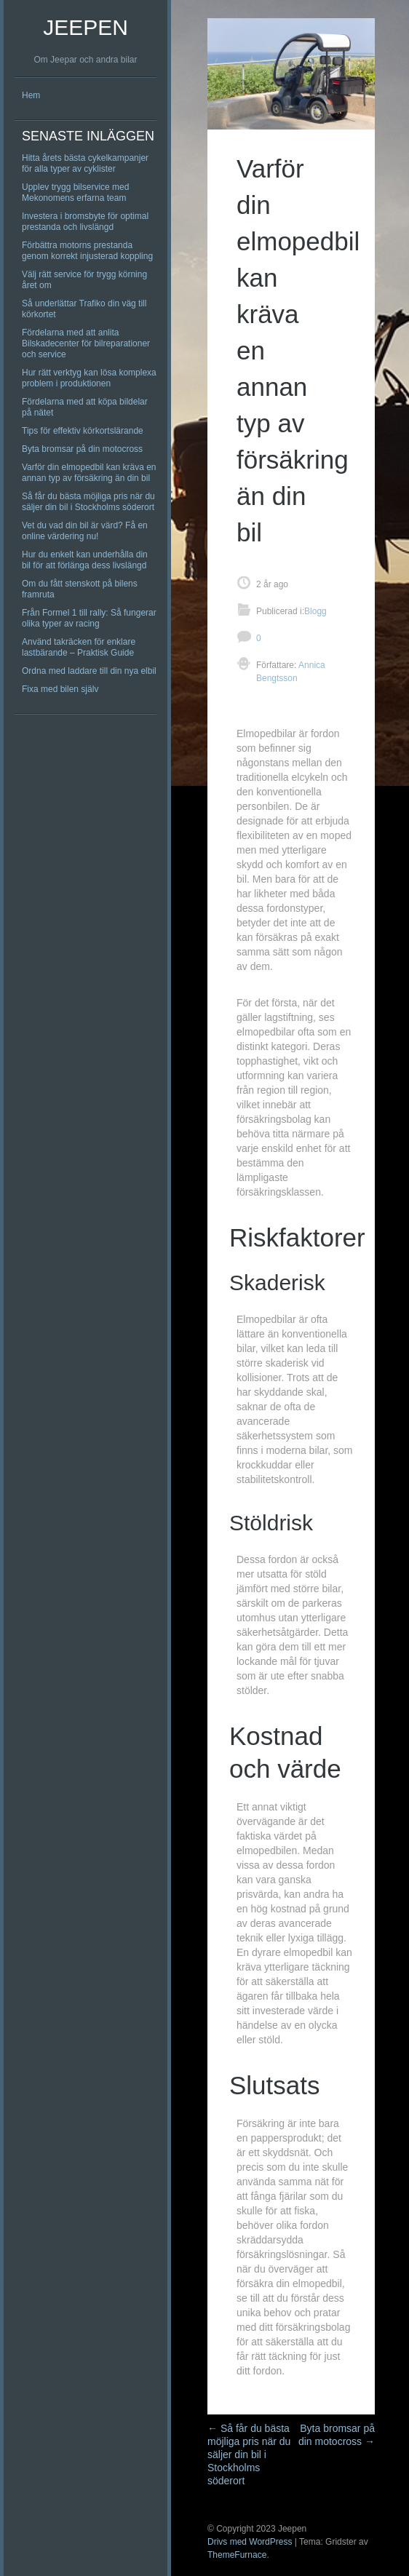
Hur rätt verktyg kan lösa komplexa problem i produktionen (89, 378)
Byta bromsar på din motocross (82, 449)
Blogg (315, 611)
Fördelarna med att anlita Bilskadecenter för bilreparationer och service (86, 343)
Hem (31, 95)
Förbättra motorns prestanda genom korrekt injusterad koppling (87, 250)
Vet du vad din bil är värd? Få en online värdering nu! (85, 530)
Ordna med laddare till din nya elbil (89, 671)
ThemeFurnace (236, 2555)
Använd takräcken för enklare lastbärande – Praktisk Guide (78, 647)
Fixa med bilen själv (60, 689)
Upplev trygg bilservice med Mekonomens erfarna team (75, 192)
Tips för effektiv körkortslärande (82, 431)
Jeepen (85, 27)
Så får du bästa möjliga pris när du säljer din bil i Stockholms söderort (88, 501)
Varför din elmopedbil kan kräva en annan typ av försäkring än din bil (89, 472)
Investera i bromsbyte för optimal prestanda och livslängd (85, 221)
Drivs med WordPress (249, 2542)
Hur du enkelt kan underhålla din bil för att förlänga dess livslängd (85, 560)
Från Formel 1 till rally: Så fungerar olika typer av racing (89, 618)
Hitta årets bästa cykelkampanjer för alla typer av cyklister (85, 163)
